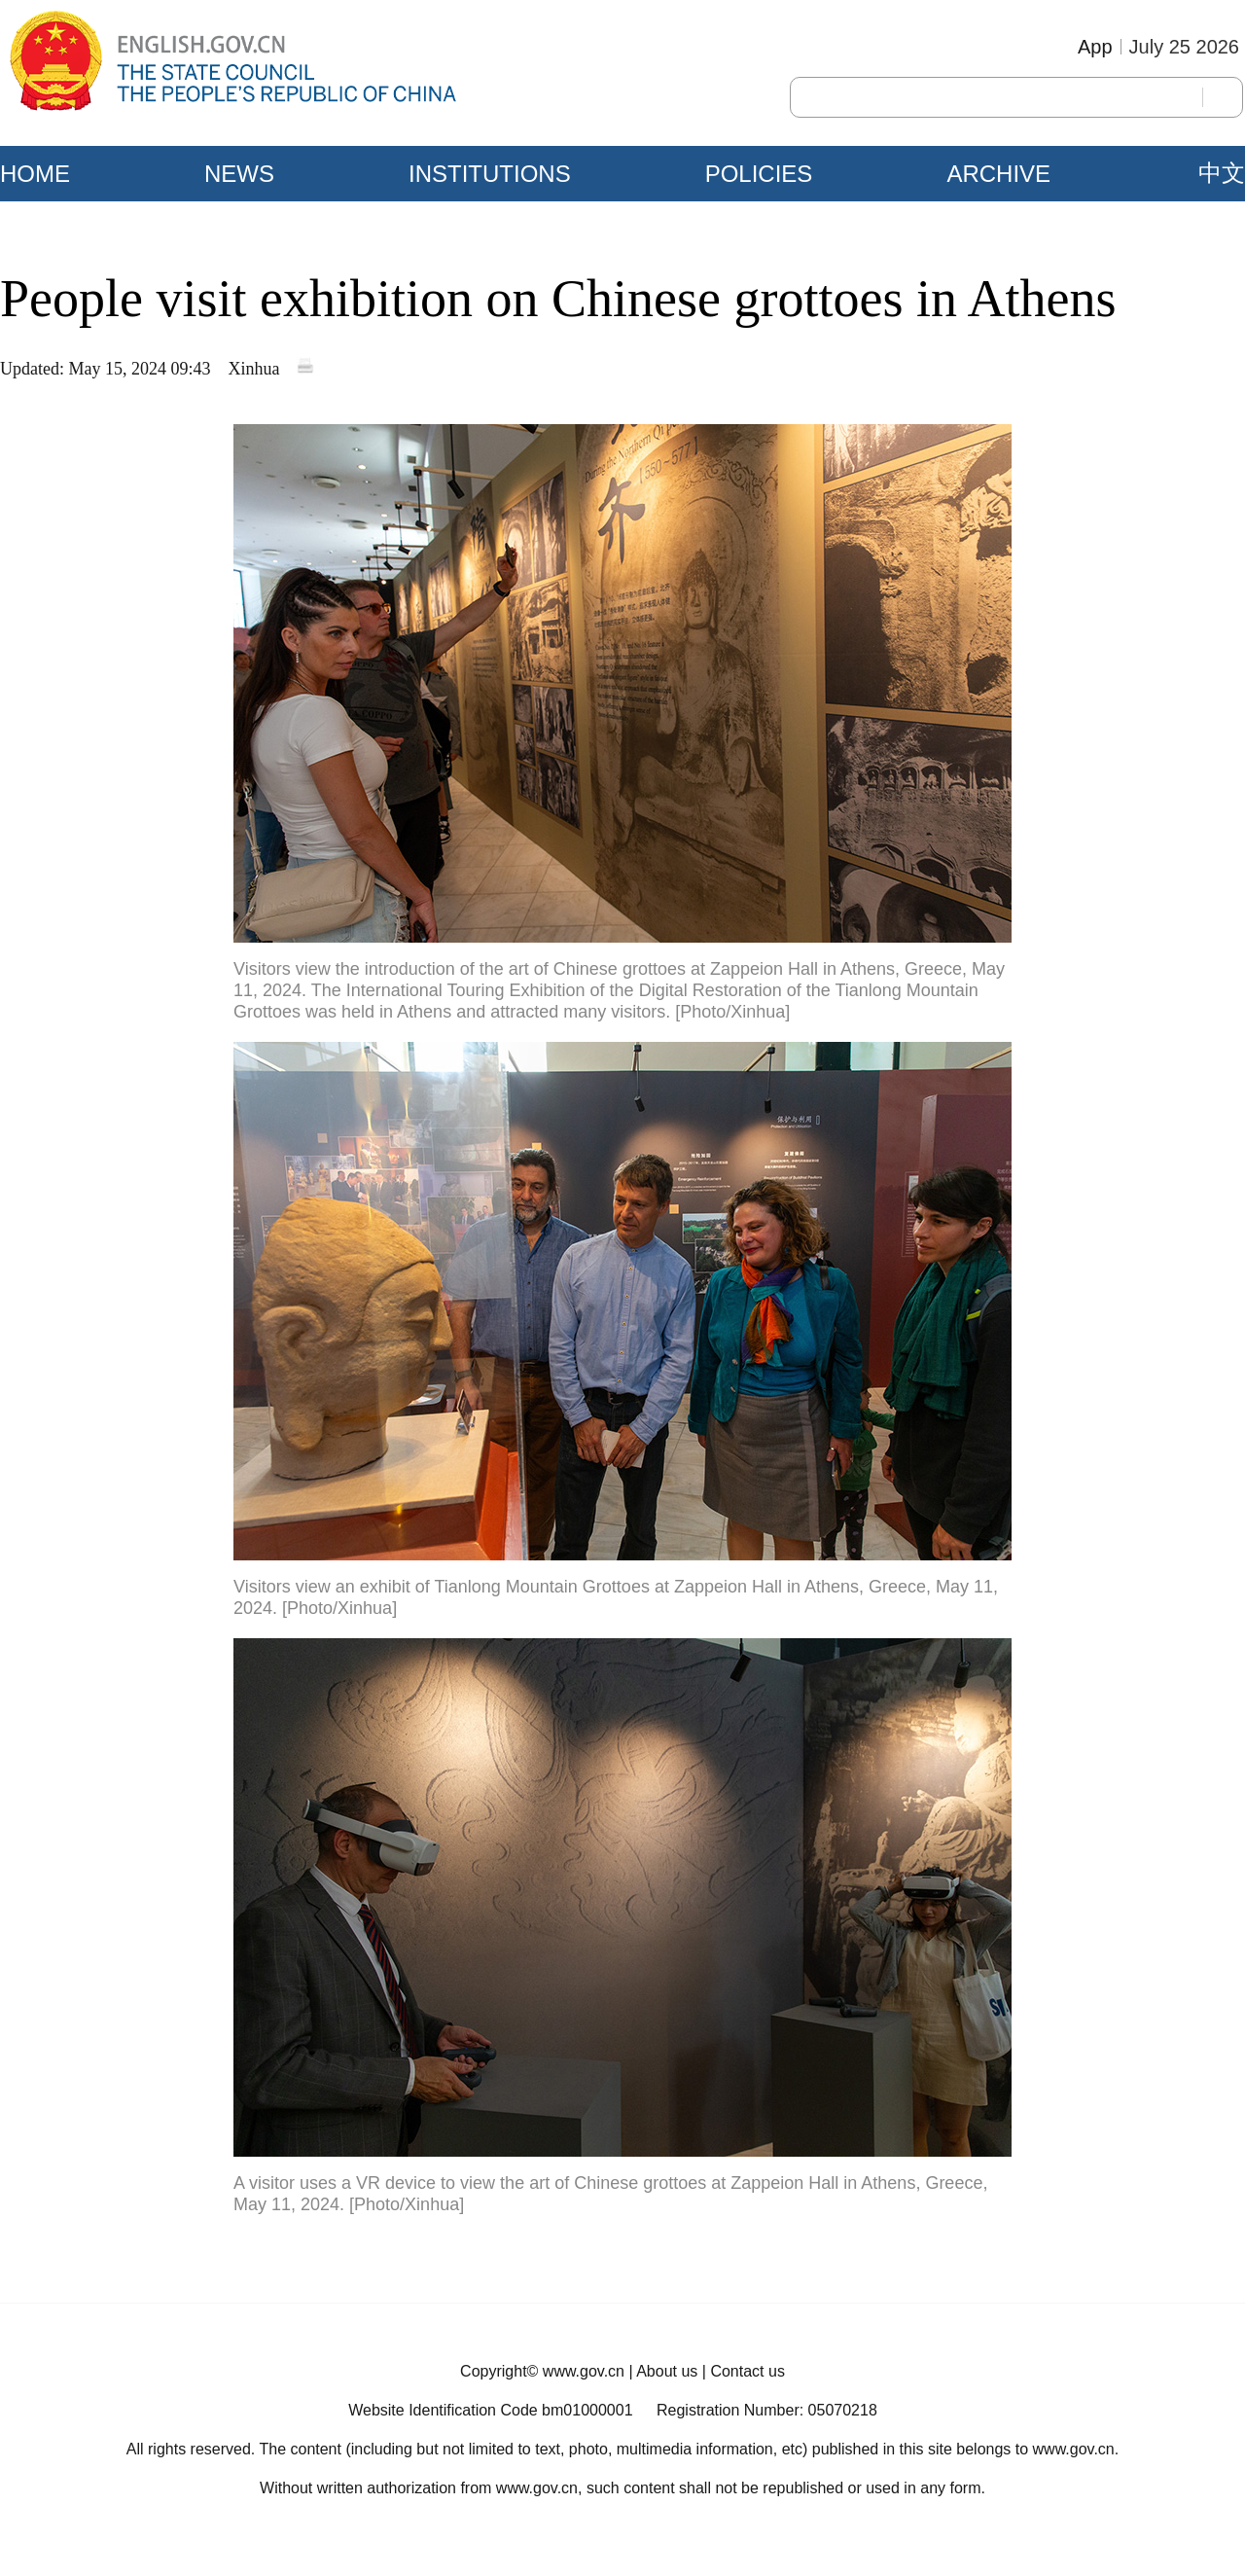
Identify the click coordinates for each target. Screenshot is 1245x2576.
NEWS (239, 174)
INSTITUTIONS (490, 174)
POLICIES (759, 174)
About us (666, 2371)
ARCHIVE (998, 174)
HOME (35, 174)
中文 (1221, 173)
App (1095, 46)
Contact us (747, 2371)
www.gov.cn (583, 2371)
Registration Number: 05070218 (767, 2410)
